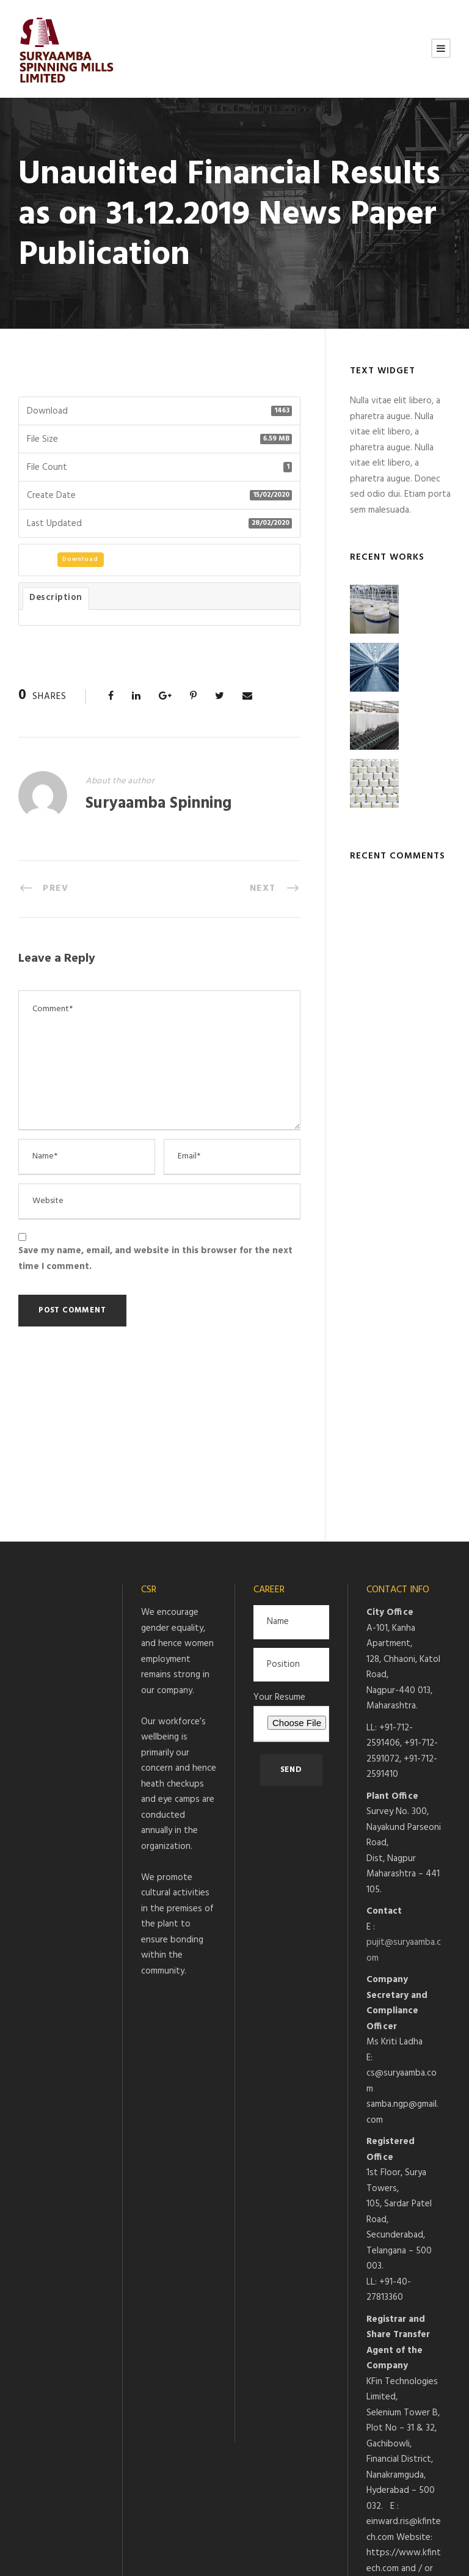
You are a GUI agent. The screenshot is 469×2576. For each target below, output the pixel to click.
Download (80, 559)
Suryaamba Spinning (158, 803)
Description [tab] (55, 598)
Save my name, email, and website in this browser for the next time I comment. (155, 1258)
